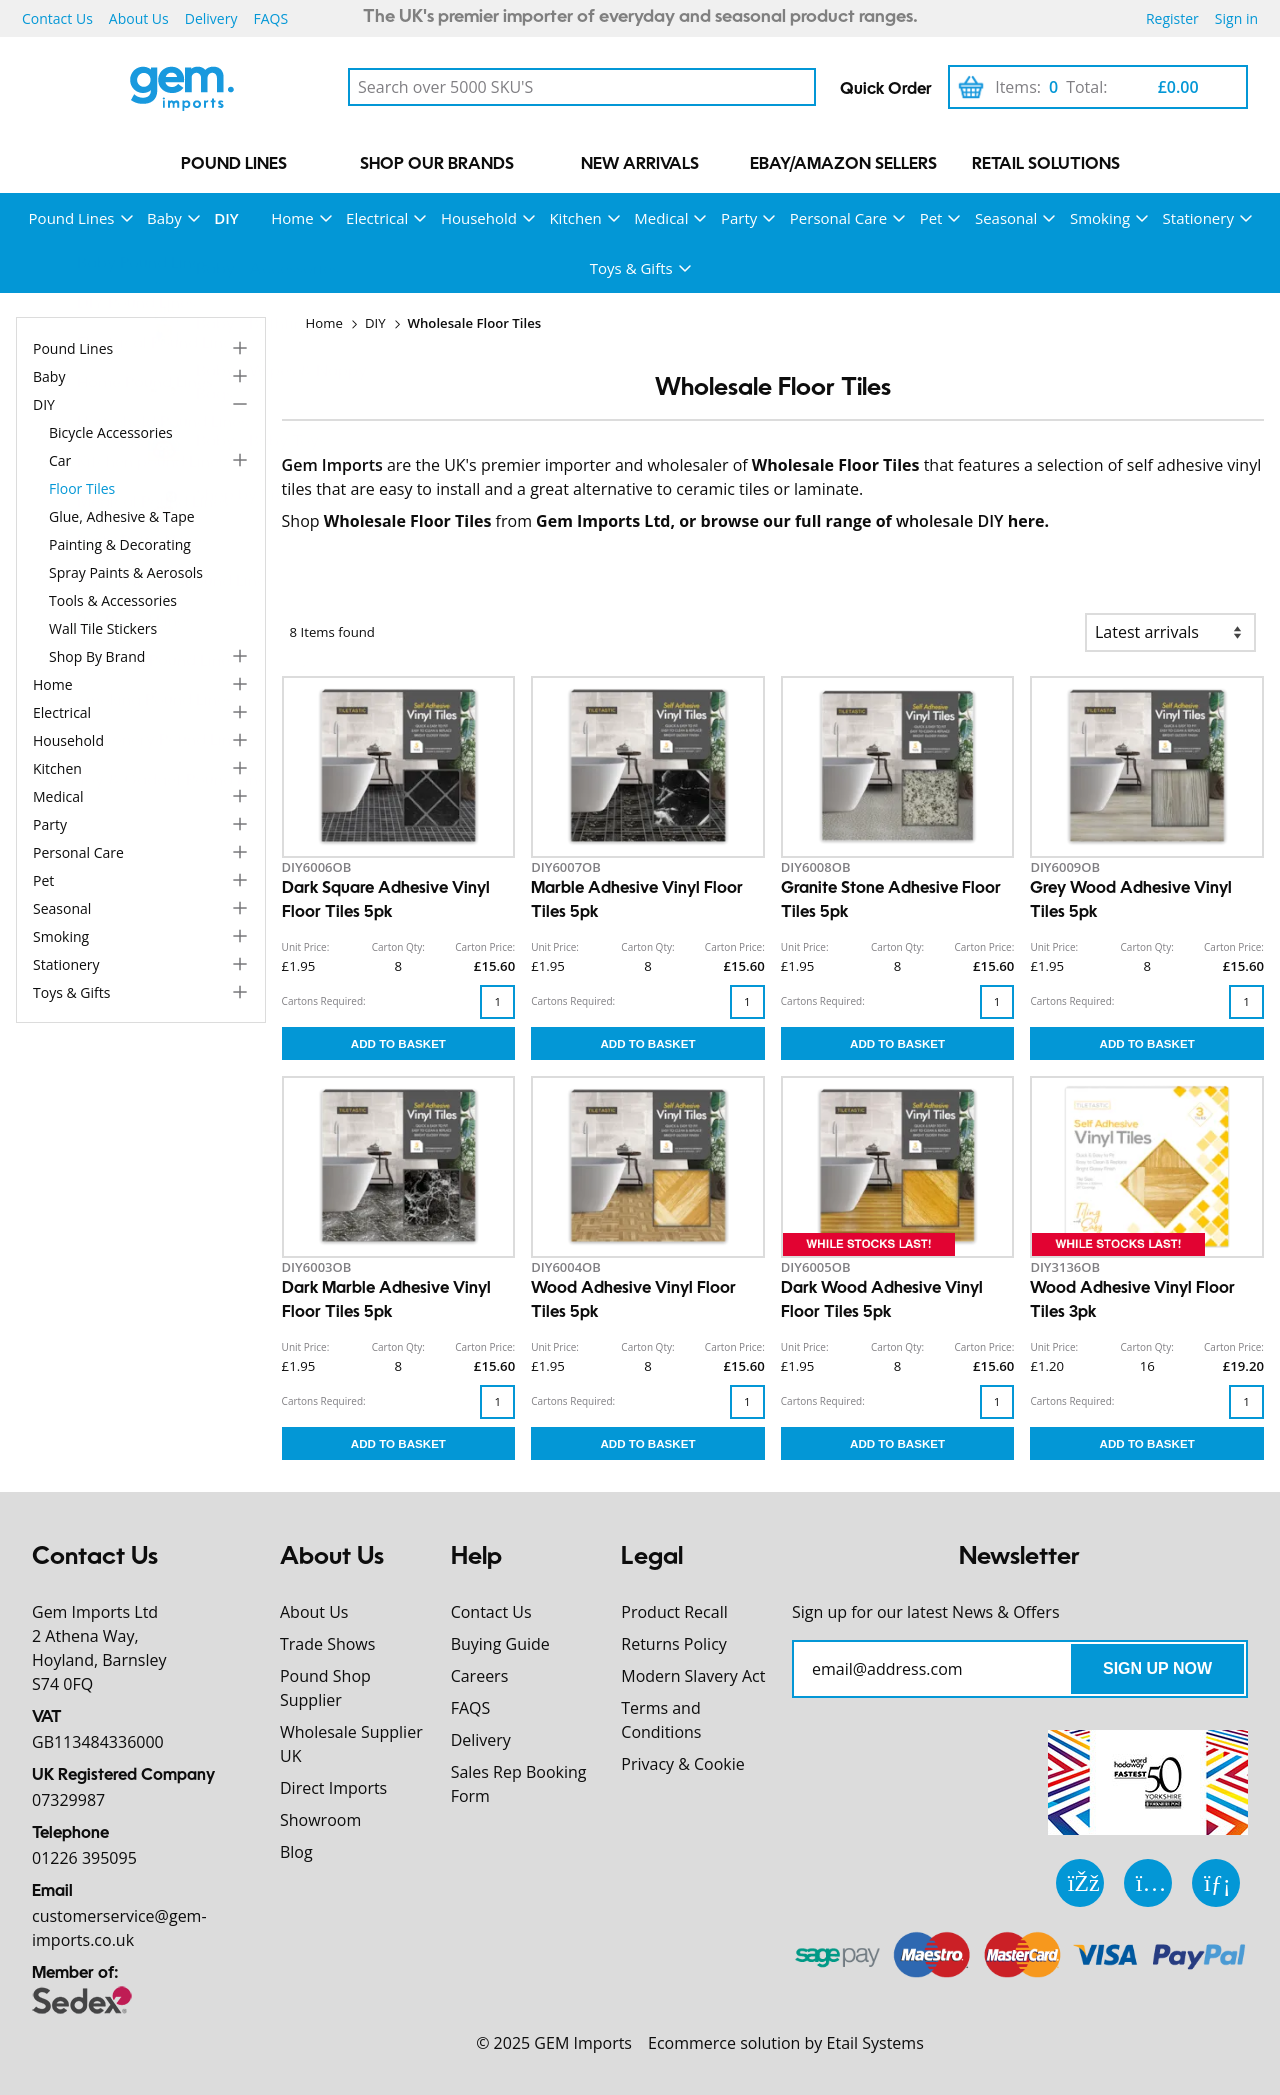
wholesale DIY (950, 521)
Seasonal (1006, 218)
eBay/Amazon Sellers (843, 165)
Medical (661, 218)
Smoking (1100, 218)
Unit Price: (306, 947)
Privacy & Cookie (683, 1764)
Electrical (377, 218)
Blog (296, 1852)
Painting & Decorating (120, 544)
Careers (480, 1676)
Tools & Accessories (113, 600)
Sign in (1236, 18)
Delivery (211, 18)
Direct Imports (333, 1788)
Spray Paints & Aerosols (126, 572)
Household (479, 218)
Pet (931, 218)
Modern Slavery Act (693, 1676)
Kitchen (575, 218)
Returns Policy (674, 1644)
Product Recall (674, 1612)
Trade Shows (327, 1644)
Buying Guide (500, 1644)
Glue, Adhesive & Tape (122, 516)
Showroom (320, 1820)
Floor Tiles (82, 488)
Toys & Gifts (631, 268)
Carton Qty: (398, 947)
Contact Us (57, 18)
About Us (139, 18)
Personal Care (838, 218)
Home (292, 218)
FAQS (270, 18)
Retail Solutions (1046, 165)
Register (1172, 18)
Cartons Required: (324, 1001)
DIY (226, 218)
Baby (164, 218)
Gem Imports (332, 465)
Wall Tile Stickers (103, 628)
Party (739, 218)
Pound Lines (234, 165)
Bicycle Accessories (111, 432)
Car (60, 460)
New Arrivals (640, 165)
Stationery (1198, 218)
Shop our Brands (437, 165)
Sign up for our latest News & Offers (926, 1612)
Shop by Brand (97, 656)
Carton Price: (485, 947)
